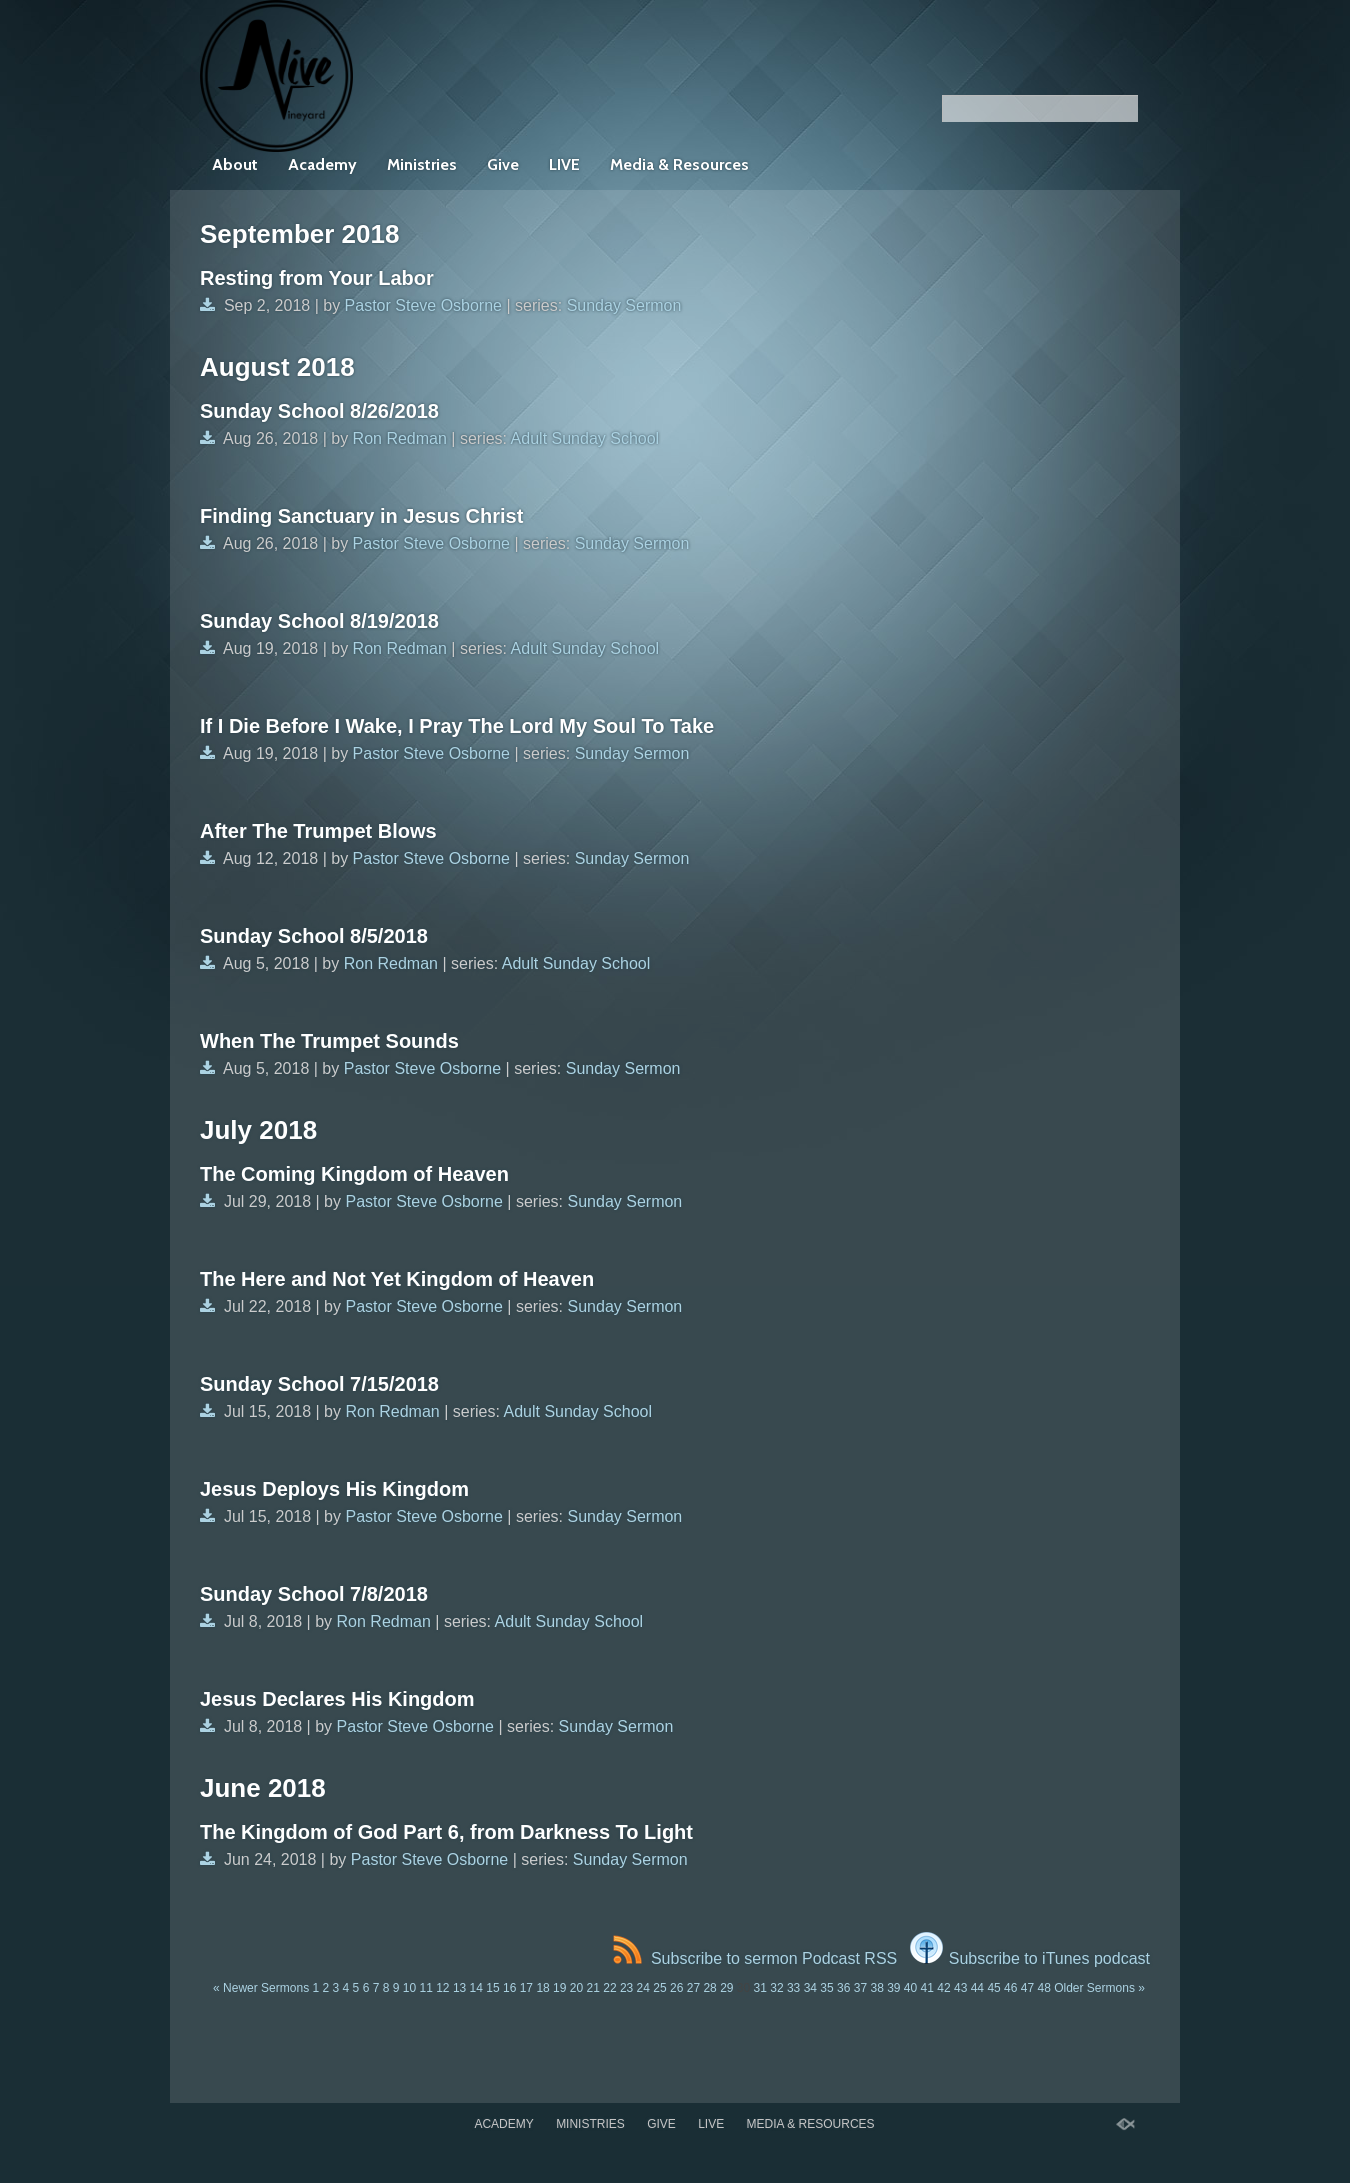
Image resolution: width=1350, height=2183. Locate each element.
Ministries (422, 164)
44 (977, 1988)
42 (943, 1988)
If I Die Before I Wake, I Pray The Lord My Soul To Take (457, 726)
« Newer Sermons (261, 1988)
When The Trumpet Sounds (329, 1041)
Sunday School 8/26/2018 (319, 411)
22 (609, 1988)
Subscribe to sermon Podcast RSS (755, 1958)
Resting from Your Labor (317, 278)
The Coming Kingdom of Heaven (354, 1174)
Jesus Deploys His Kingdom (334, 1489)
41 (927, 1988)
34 (810, 1988)
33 (793, 1988)
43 (960, 1988)
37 (860, 1988)
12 (442, 1988)
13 (459, 1988)
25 (659, 1988)
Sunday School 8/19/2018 (319, 621)
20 (576, 1988)
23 (626, 1988)
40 (910, 1988)
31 (760, 1988)
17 (526, 1988)
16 (509, 1988)
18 (542, 1988)
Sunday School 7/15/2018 (319, 1384)
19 (559, 1988)
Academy (322, 164)
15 (492, 1988)
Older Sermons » (1099, 1988)
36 (843, 1988)
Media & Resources (679, 164)
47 (1027, 1988)
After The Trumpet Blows (318, 831)
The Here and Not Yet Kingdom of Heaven (397, 1279)
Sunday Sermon (624, 305)
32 (776, 1988)
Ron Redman (400, 438)
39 (893, 1988)
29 (726, 1988)
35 (826, 1988)
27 (693, 1988)
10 (409, 1988)
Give (503, 164)
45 (993, 1988)
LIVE (564, 164)
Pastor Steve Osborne (423, 305)
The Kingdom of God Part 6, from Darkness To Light (446, 1832)
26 (676, 1988)
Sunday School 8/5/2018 (314, 936)
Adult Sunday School (585, 438)
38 (876, 1988)
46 (1010, 1988)
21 (593, 1988)
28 (709, 1988)
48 (1043, 1988)
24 (643, 1988)
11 (425, 1988)
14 (476, 1988)
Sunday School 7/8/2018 (314, 1594)
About (235, 164)
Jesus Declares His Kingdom (337, 1699)
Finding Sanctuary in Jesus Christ (361, 516)
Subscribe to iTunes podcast (1030, 1958)
